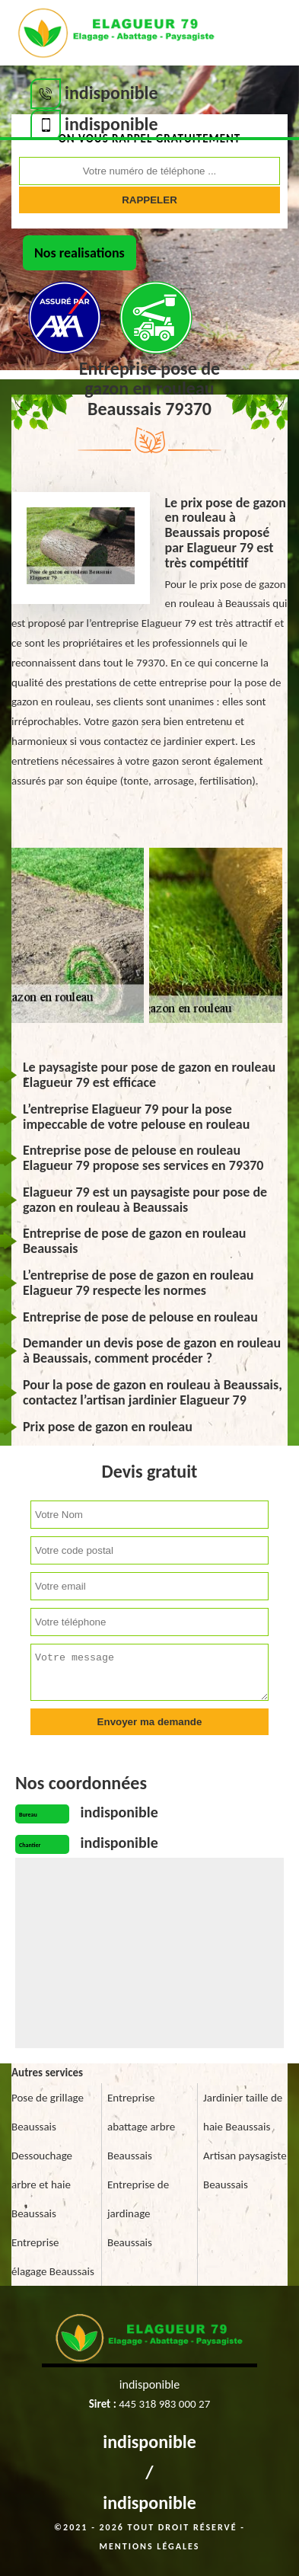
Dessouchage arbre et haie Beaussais (41, 2184)
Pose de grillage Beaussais (47, 2112)
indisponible (149, 2442)
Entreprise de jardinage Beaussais (138, 2213)
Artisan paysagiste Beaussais (245, 2170)
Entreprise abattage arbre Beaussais (141, 2126)
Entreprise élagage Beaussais (52, 2257)
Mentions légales (150, 2546)
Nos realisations (79, 252)
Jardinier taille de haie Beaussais (242, 2112)
